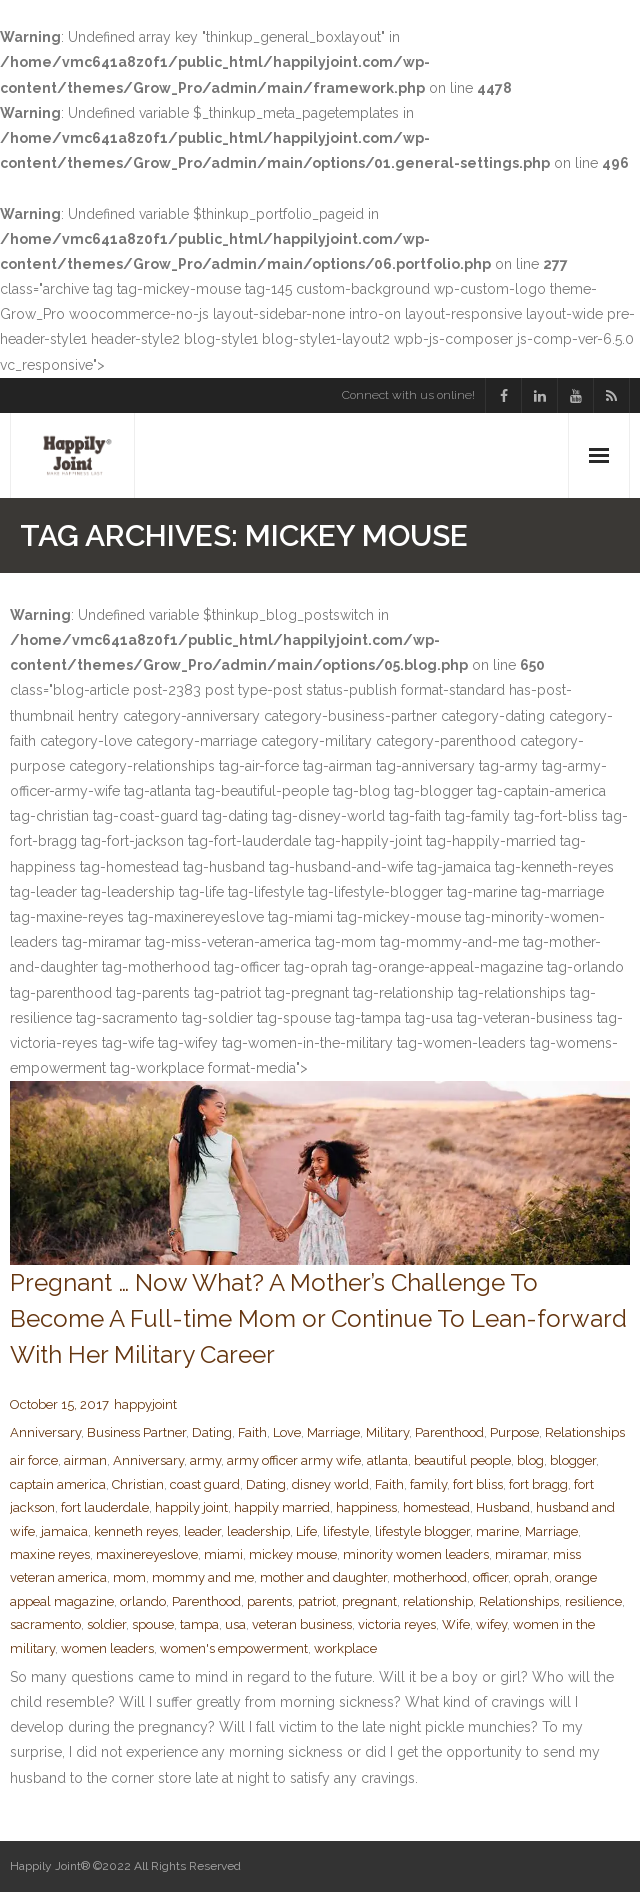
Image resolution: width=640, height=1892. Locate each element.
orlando (143, 1601)
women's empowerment (234, 1648)
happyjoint (145, 1404)
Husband (503, 1507)
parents (269, 1601)
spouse (153, 1624)
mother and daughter (323, 1577)
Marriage (333, 1432)
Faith (252, 1432)
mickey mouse (293, 1554)
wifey (491, 1624)
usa (235, 1624)
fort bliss (478, 1484)
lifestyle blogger (422, 1531)
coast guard (205, 1484)
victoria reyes (397, 1624)
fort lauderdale (105, 1507)
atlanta (387, 1460)
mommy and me (203, 1577)
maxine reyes (50, 1554)
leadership (258, 1531)
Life (306, 1531)
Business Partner (136, 1432)
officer (490, 1577)
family (428, 1484)
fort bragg (538, 1484)
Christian (138, 1484)
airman (85, 1460)
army (205, 1460)
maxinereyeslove (147, 1554)
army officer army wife (294, 1460)
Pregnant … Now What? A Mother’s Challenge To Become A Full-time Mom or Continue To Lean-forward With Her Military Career (318, 1318)
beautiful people (462, 1460)
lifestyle (346, 1531)
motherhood (430, 1577)
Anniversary (45, 1432)
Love (287, 1432)
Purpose (514, 1432)
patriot (317, 1601)
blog (530, 1460)
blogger (573, 1460)
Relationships (585, 1432)
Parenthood (449, 1432)
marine (497, 1531)
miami (223, 1554)
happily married (282, 1507)
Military (387, 1432)
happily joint (191, 1507)
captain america (58, 1484)
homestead (436, 1507)
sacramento (45, 1624)
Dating (212, 1432)
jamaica (64, 1531)
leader (202, 1531)
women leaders (107, 1648)
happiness (366, 1507)
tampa (199, 1624)
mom (129, 1577)
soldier (106, 1624)
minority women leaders (416, 1554)
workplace (345, 1648)
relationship (438, 1601)
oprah (531, 1577)
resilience (593, 1601)
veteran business (302, 1624)
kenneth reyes (136, 1531)
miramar (521, 1554)
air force (34, 1460)
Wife (456, 1624)
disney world (330, 1484)
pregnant (369, 1601)
